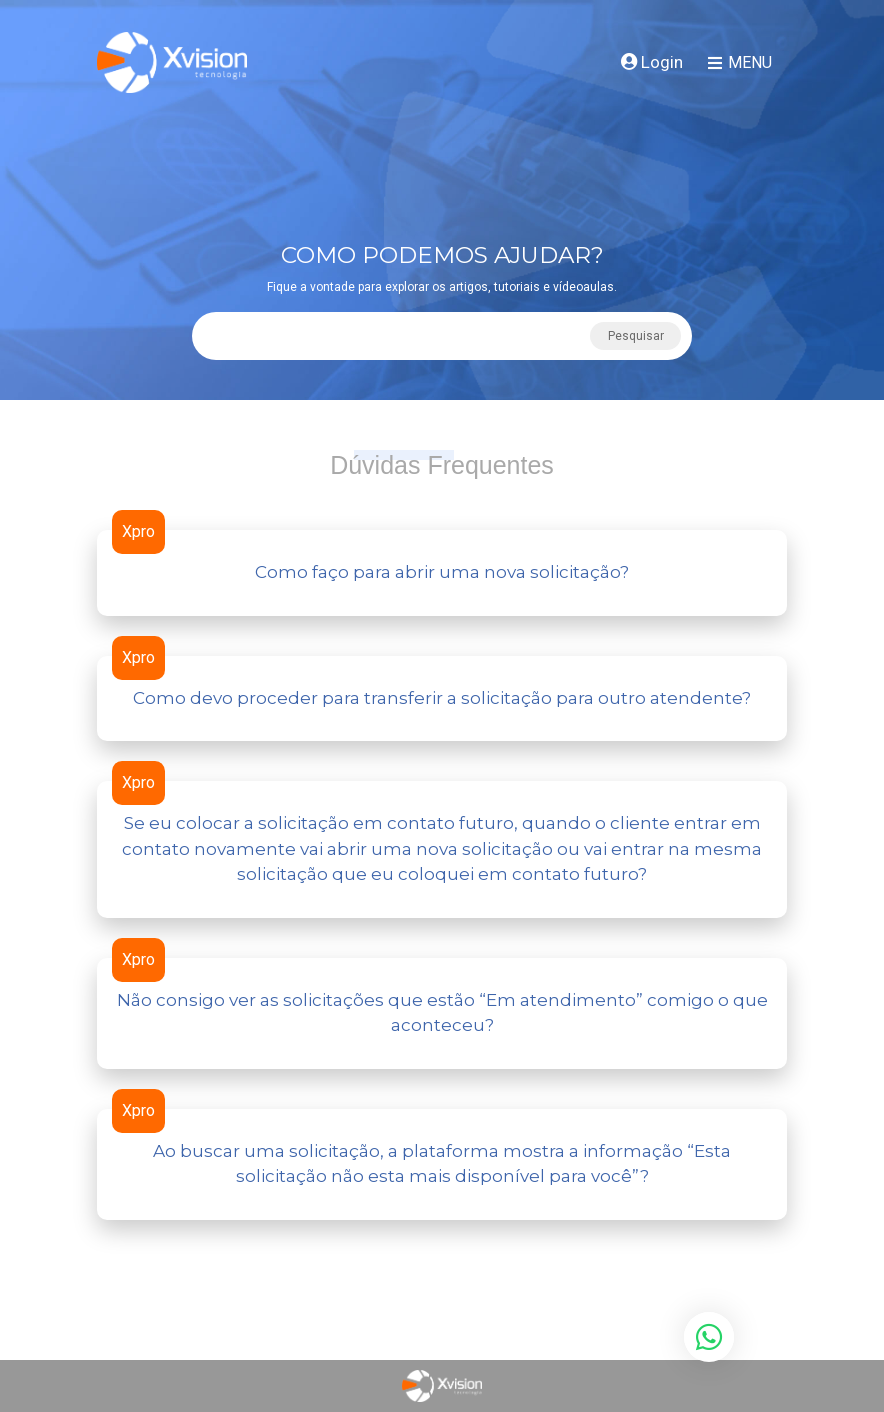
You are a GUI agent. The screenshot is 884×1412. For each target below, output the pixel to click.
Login (652, 62)
